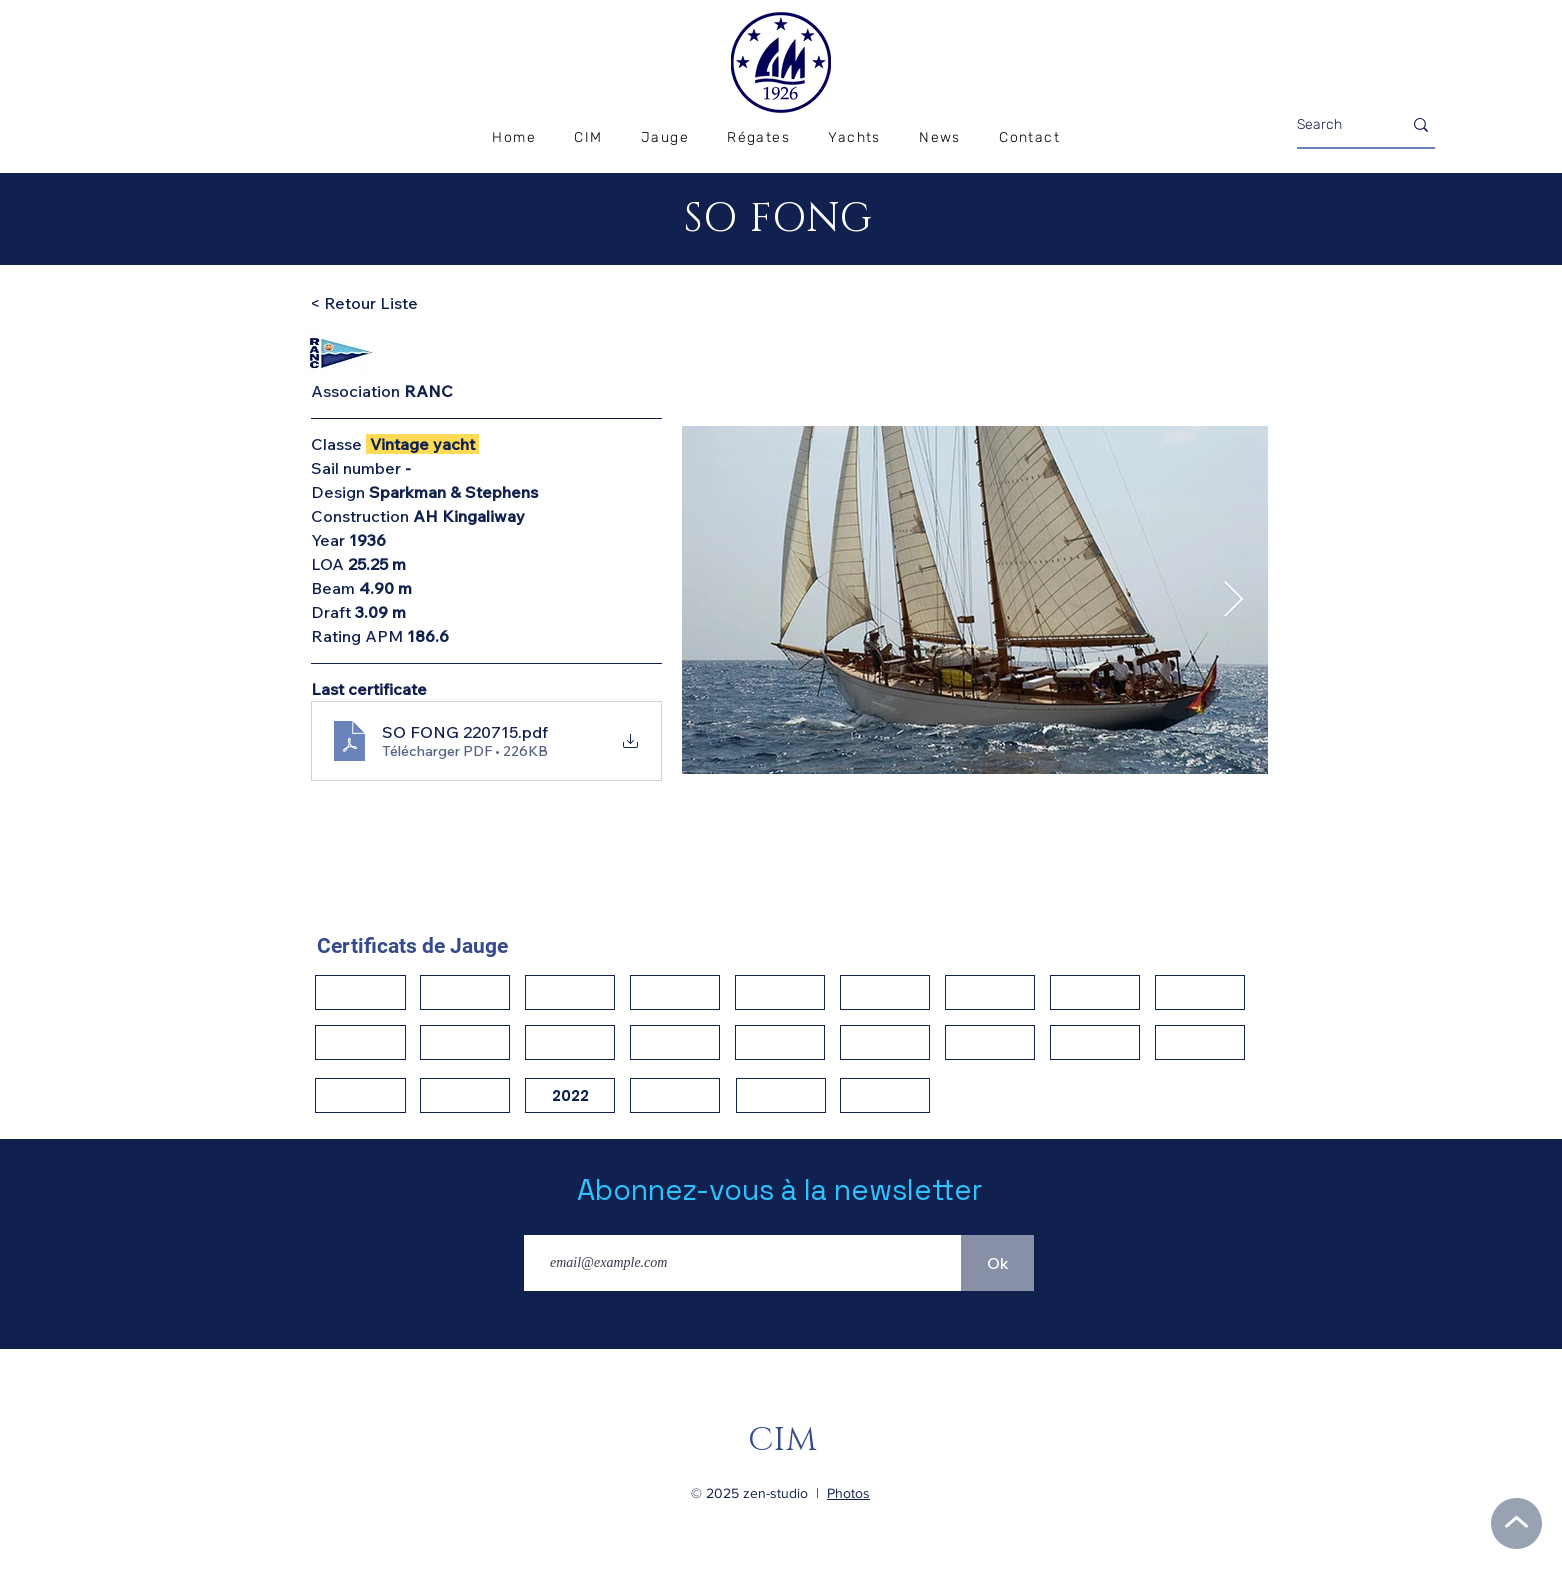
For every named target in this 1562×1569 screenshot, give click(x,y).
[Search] (1334, 125)
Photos (848, 1493)
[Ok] (997, 1263)
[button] (758, 138)
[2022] (570, 1095)
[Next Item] (1233, 600)
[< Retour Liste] (381, 303)
